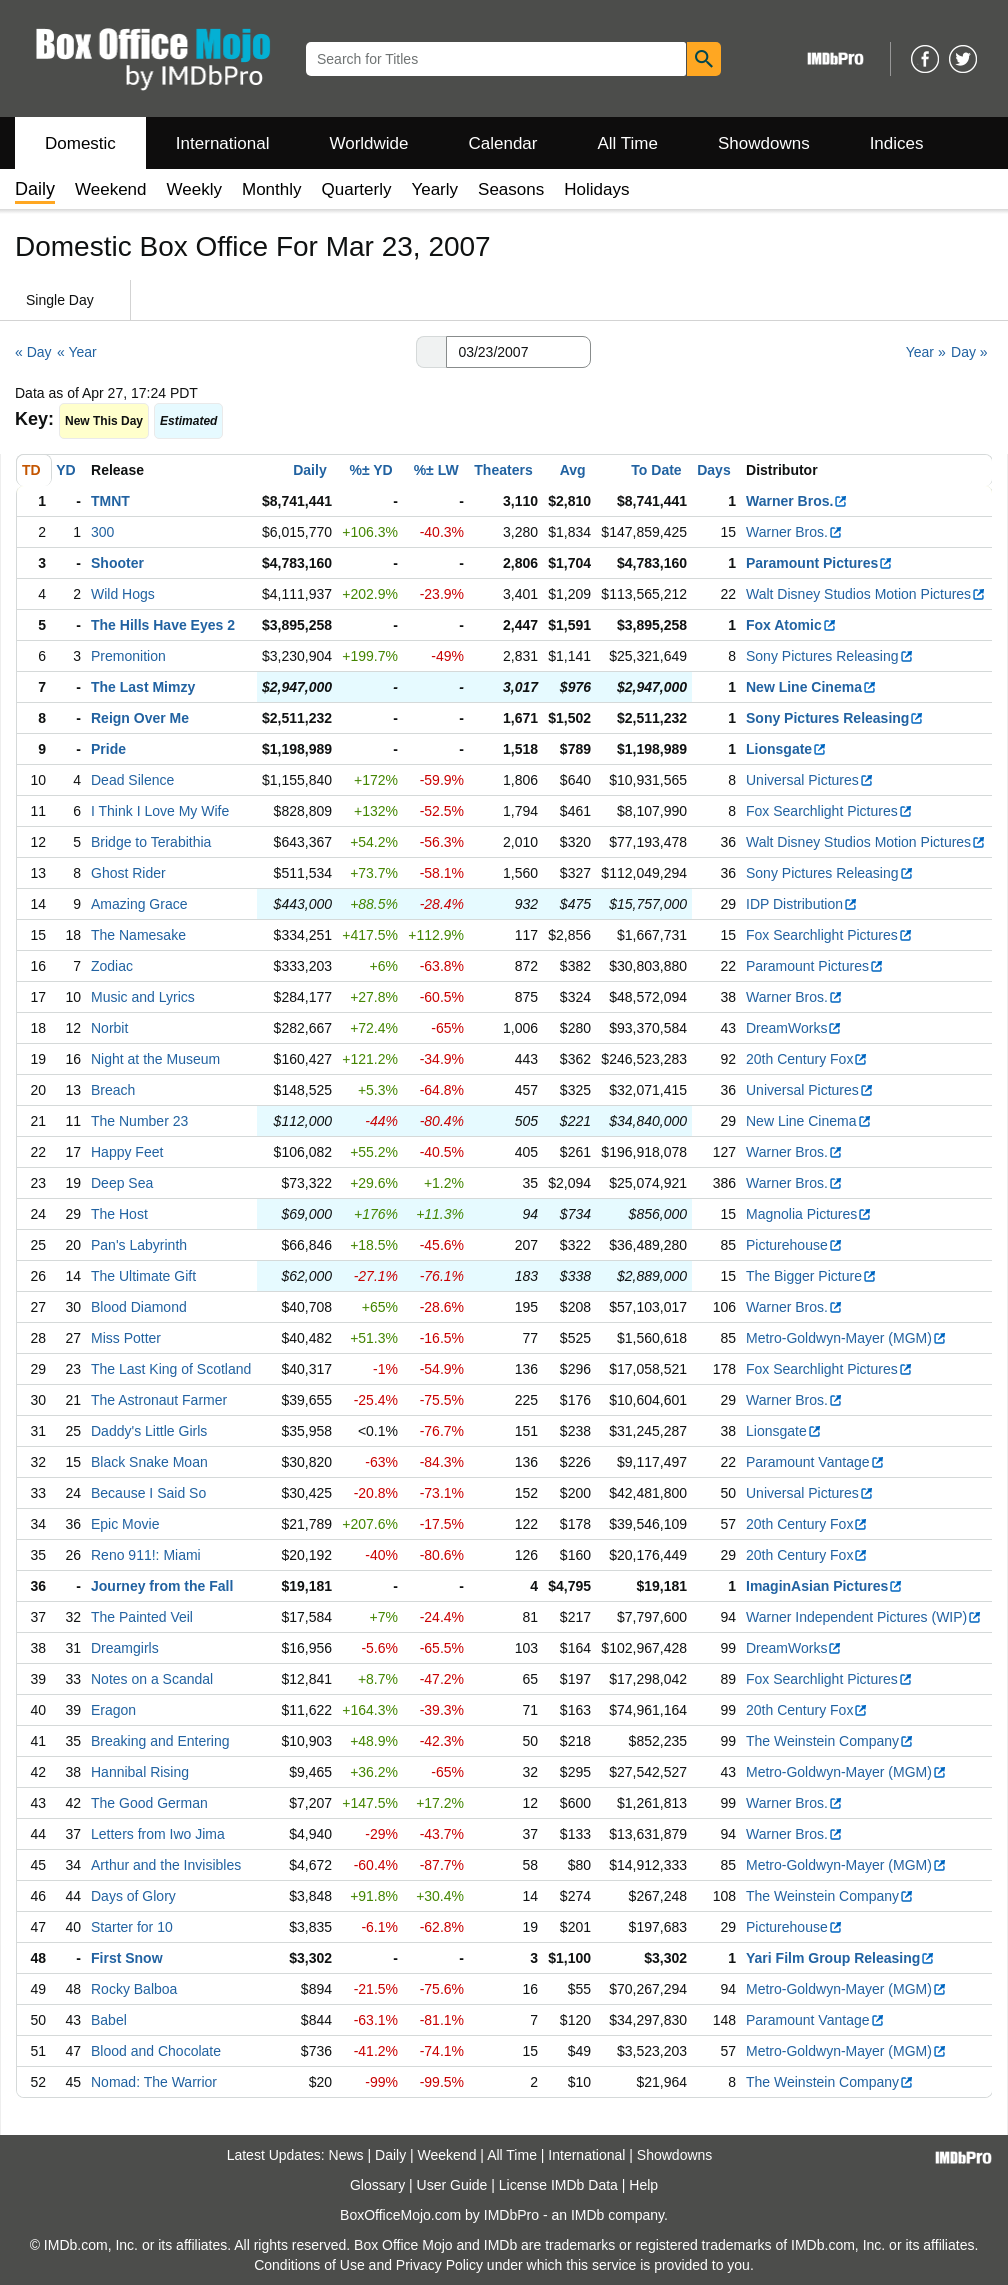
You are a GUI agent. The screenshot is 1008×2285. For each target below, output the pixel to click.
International (223, 143)
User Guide (452, 2185)
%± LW (436, 470)
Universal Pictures (810, 780)
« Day (33, 352)
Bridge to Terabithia (151, 842)
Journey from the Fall (162, 1586)
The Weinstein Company (830, 1741)
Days (713, 470)
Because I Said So (148, 1493)
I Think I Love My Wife (160, 811)
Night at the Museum (155, 1059)
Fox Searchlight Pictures (829, 811)
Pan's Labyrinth (139, 1245)
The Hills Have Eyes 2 (163, 625)
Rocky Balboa (134, 1989)
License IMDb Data (558, 2185)
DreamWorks (794, 1028)
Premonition (128, 656)
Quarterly (357, 189)
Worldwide (368, 143)
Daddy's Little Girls (149, 1431)
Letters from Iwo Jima (158, 1834)
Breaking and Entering (160, 1741)
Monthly (272, 189)
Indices (897, 143)
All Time (628, 143)
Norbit (109, 1028)
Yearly (434, 189)
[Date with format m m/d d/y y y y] (518, 352)
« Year (77, 352)
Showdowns (764, 143)
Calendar (503, 143)
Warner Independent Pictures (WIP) (864, 1617)
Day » (969, 352)
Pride (108, 749)
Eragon (113, 1710)
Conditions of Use (309, 2265)
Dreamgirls (125, 1648)
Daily (309, 470)
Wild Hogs (123, 594)
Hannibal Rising (140, 1772)
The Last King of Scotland (171, 1369)
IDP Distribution (802, 904)
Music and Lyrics (143, 997)
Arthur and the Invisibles (166, 1865)
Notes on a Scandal (152, 1679)
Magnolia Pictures (809, 1214)
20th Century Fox (807, 1059)
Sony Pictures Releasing (830, 656)
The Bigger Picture (811, 1276)
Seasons (511, 189)
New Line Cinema (811, 687)
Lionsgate (786, 749)
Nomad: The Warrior (154, 2082)
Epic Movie (125, 1524)
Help (643, 2185)
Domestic (80, 143)
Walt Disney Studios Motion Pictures (866, 594)
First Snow (127, 1958)
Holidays (596, 189)
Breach (113, 1090)
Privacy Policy (439, 2265)
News (346, 2155)
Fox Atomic (791, 625)
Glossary (377, 2185)
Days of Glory (133, 1896)
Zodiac (112, 966)
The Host (119, 1214)
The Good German (149, 1803)
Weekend (111, 189)
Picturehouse (794, 1245)
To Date (656, 470)
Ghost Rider (128, 873)
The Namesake (138, 935)
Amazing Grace (139, 904)
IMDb (587, 2215)
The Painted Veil (142, 1617)
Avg (573, 470)
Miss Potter (126, 1338)
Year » (926, 352)
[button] (431, 352)
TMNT (110, 501)
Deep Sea (122, 1183)
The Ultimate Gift (143, 1276)
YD (65, 470)
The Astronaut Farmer (159, 1400)
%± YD (370, 470)
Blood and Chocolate (156, 2051)
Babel (109, 2020)
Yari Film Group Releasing (840, 1958)
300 (102, 532)
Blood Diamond (139, 1307)
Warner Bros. (797, 501)
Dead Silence (132, 780)
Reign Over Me (140, 718)
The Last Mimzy (143, 687)
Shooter (117, 563)
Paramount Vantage (815, 1462)
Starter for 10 (132, 1927)
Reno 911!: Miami (146, 1555)
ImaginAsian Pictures (824, 1586)
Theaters (503, 470)
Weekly (194, 189)
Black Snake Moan (149, 1462)
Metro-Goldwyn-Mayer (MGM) (846, 1338)
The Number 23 (139, 1121)
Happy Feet (127, 1152)
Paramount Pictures (819, 563)
